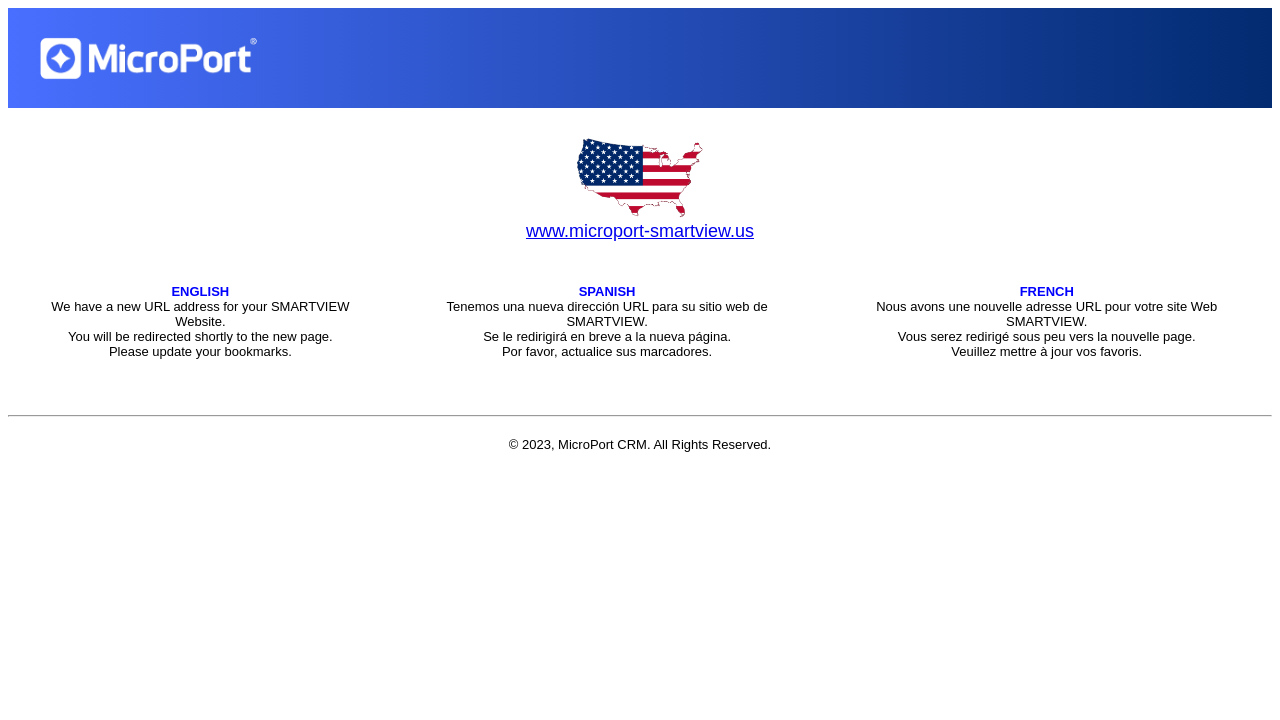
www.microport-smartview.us (640, 231)
